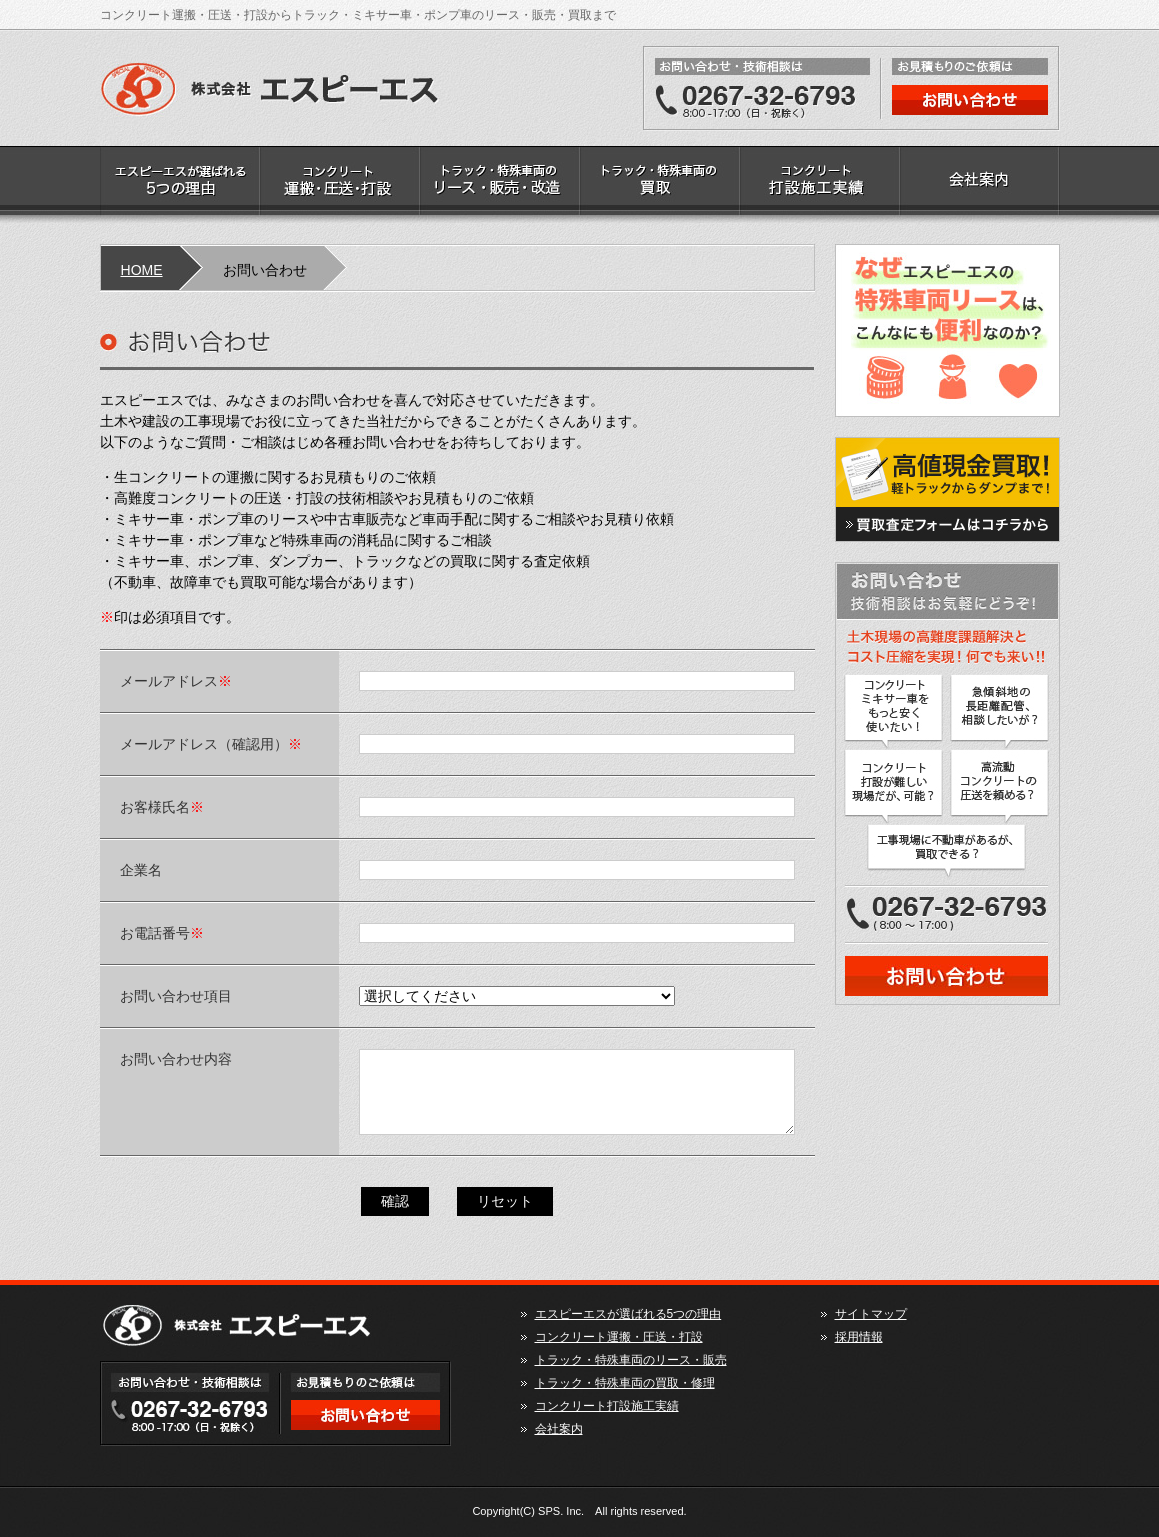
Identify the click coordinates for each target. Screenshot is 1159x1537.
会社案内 (980, 185)
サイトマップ (871, 1314)
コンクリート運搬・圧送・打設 (340, 185)
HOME (142, 270)
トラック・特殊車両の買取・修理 (660, 185)
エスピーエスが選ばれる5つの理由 (180, 185)
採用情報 (859, 1337)
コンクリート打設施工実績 (820, 185)
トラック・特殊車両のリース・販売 (500, 185)
